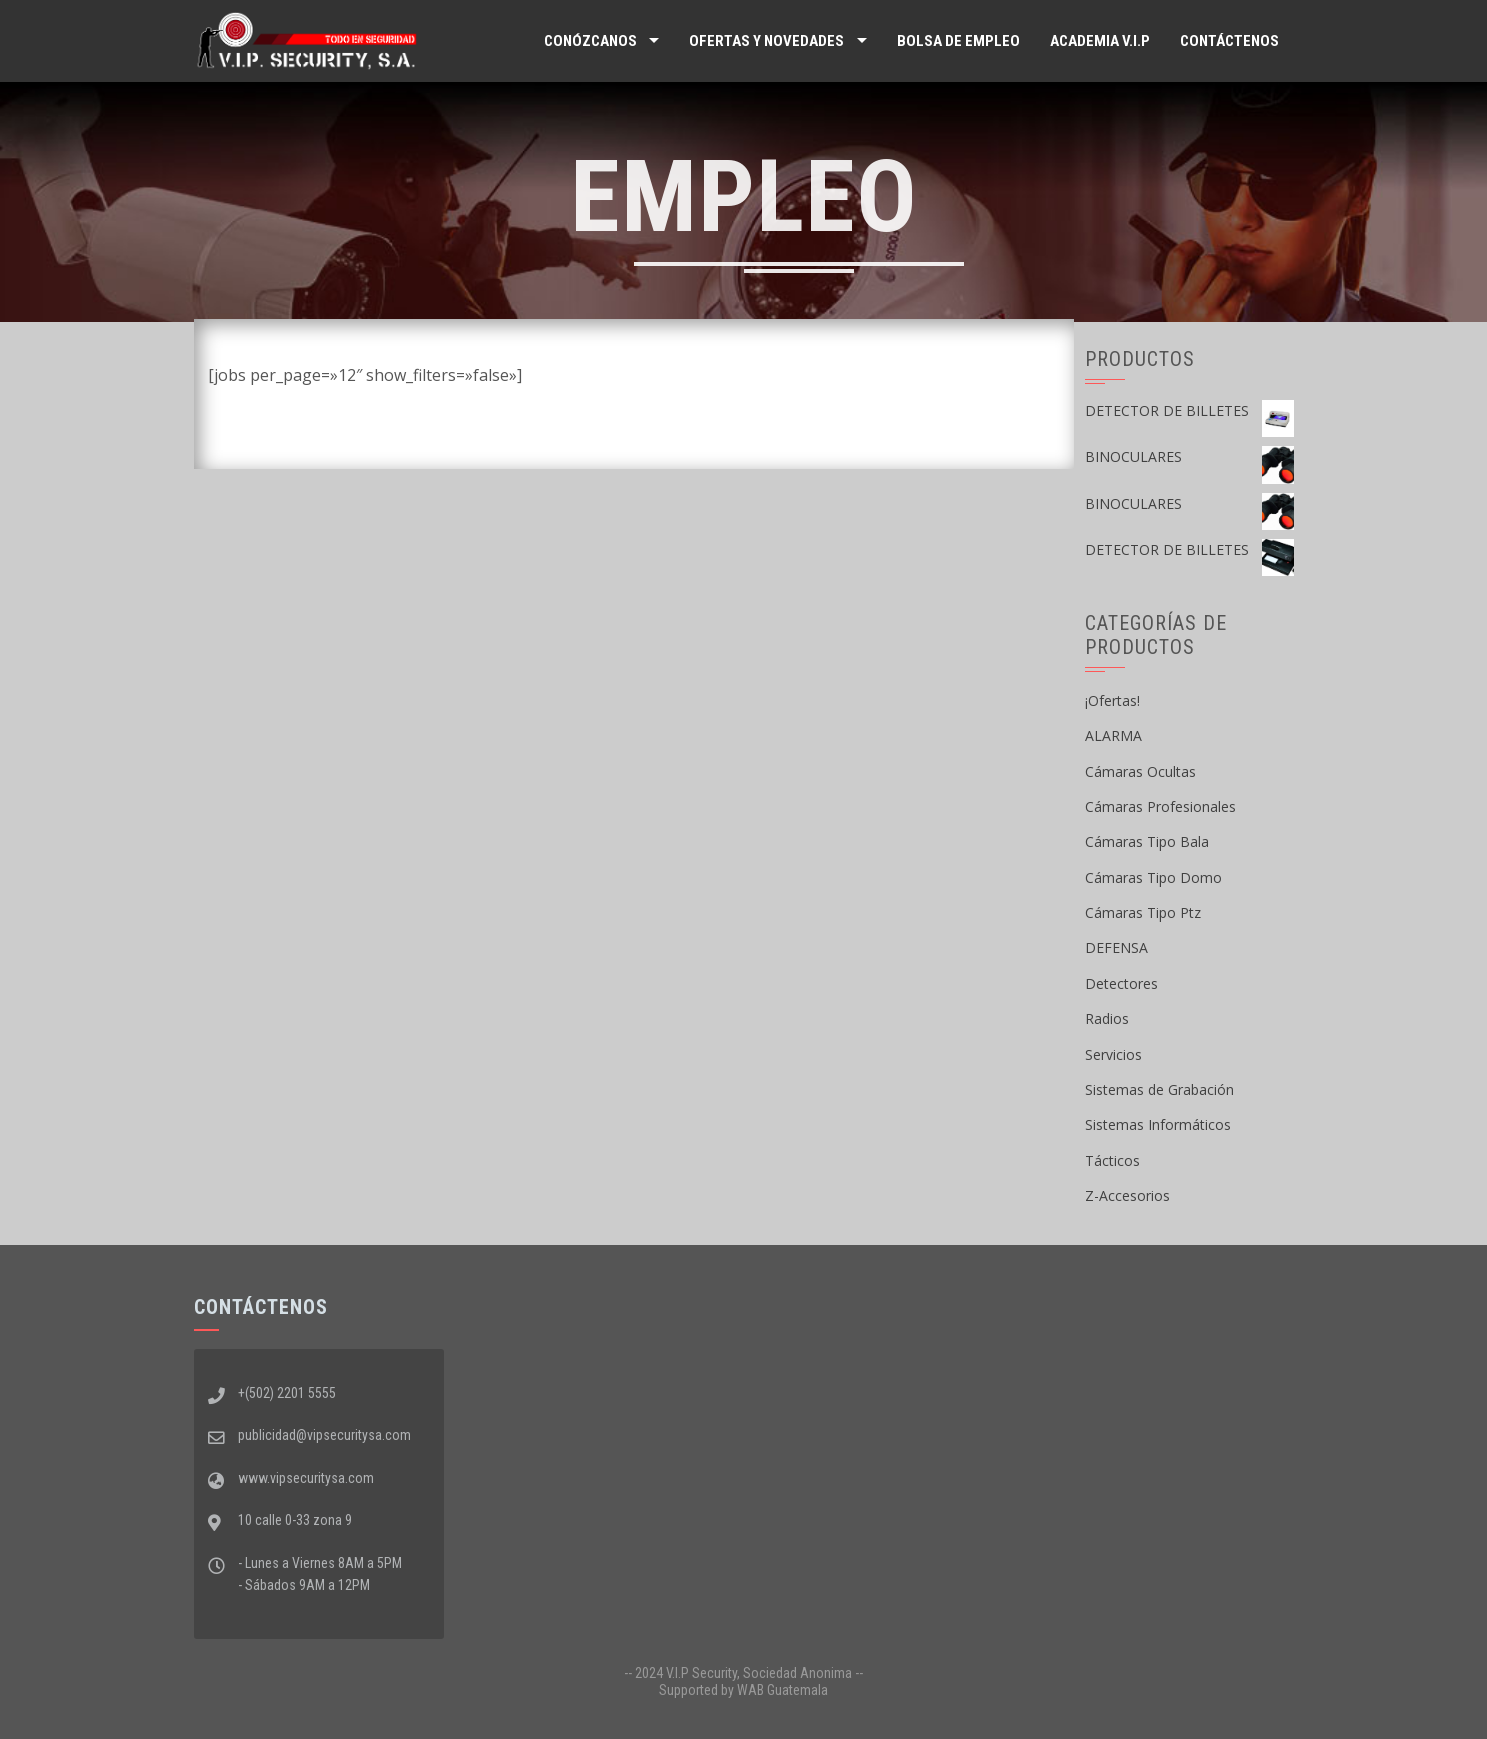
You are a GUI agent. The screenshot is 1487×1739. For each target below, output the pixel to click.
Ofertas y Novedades (766, 41)
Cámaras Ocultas (1140, 771)
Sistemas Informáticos (1158, 1124)
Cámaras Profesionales (1160, 806)
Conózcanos (590, 41)
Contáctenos (1229, 41)
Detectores (1121, 983)
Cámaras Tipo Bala (1147, 841)
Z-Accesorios (1127, 1195)
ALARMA (1113, 735)
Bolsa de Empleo (958, 41)
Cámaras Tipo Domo (1153, 877)
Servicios (1113, 1054)
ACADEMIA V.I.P (1100, 41)
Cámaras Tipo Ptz (1143, 912)
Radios (1107, 1018)
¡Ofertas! (1112, 700)
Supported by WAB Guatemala (743, 1690)
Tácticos (1112, 1160)
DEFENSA (1116, 947)
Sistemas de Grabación (1159, 1089)
